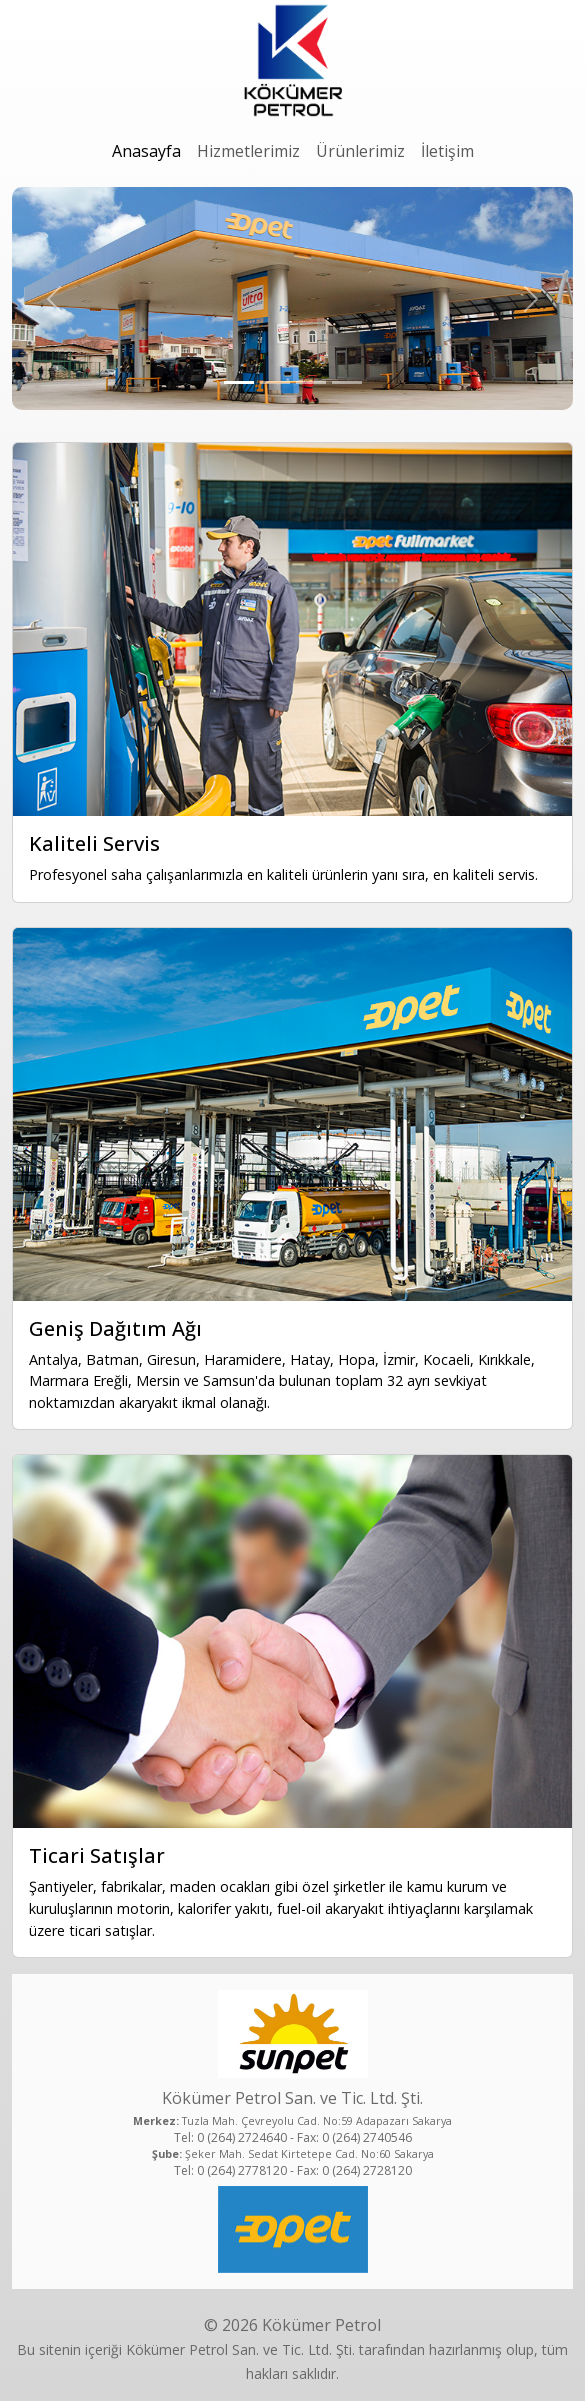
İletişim (447, 151)
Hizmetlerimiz (248, 151)
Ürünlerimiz (360, 151)
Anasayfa (146, 151)
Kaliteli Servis (94, 843)
